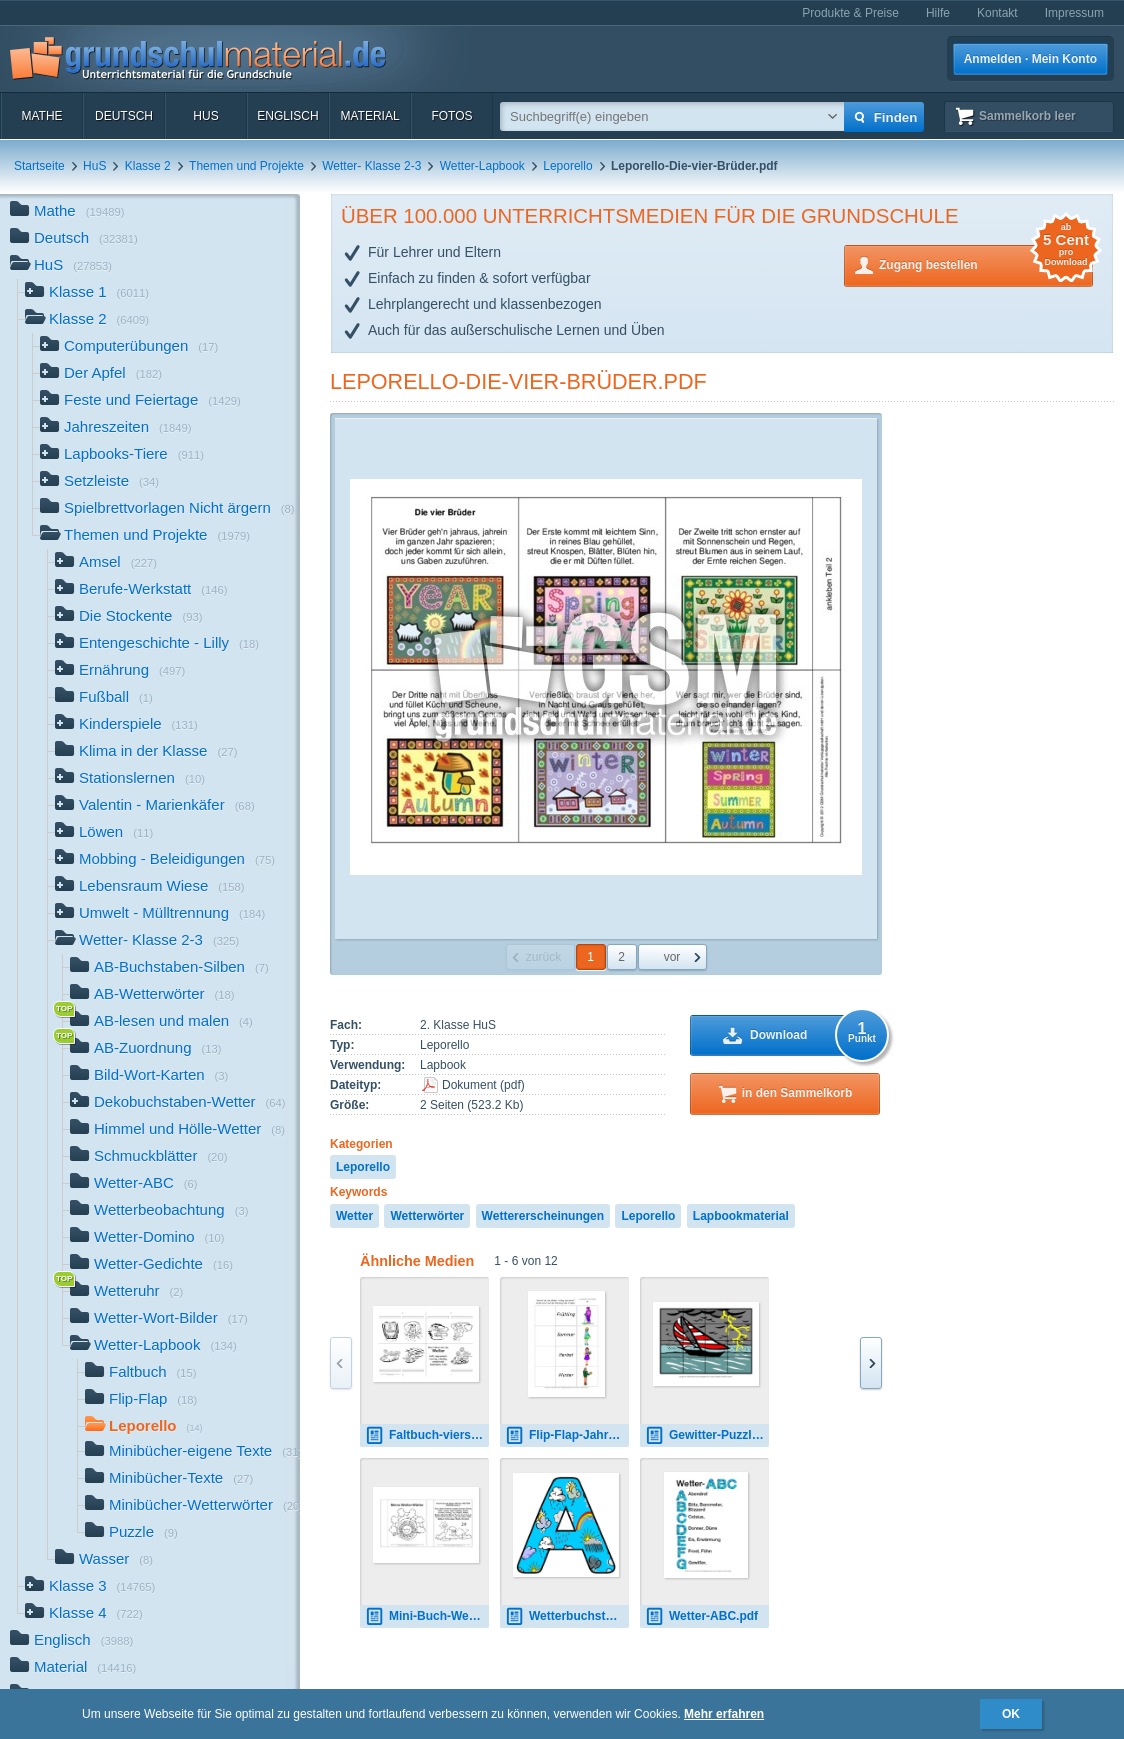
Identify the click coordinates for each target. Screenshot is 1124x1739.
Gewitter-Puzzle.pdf (707, 1435)
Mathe (41, 116)
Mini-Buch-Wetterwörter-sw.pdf (427, 1616)
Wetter (354, 1216)
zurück (543, 957)
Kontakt (997, 13)
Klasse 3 (90, 1587)
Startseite (39, 166)
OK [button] (1011, 1714)
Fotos (451, 116)
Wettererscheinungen (543, 1216)
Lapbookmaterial (741, 1216)
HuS (205, 116)
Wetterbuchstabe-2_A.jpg (567, 1616)
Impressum (1074, 13)
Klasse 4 (84, 1614)
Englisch (287, 116)
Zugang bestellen (986, 263)
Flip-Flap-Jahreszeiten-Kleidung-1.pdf (567, 1435)
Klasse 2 (148, 166)
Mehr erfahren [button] (724, 1714)
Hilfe (938, 13)
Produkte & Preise (850, 13)
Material (369, 116)
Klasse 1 (87, 293)
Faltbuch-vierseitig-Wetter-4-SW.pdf (427, 1435)
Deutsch (124, 116)
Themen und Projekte (246, 166)
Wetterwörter (427, 1216)
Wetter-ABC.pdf (701, 1616)
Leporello (567, 166)
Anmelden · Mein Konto (1030, 59)
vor (672, 957)
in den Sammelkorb (797, 1093)
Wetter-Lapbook (482, 166)
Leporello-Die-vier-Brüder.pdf (518, 381)
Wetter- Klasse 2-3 (371, 166)
